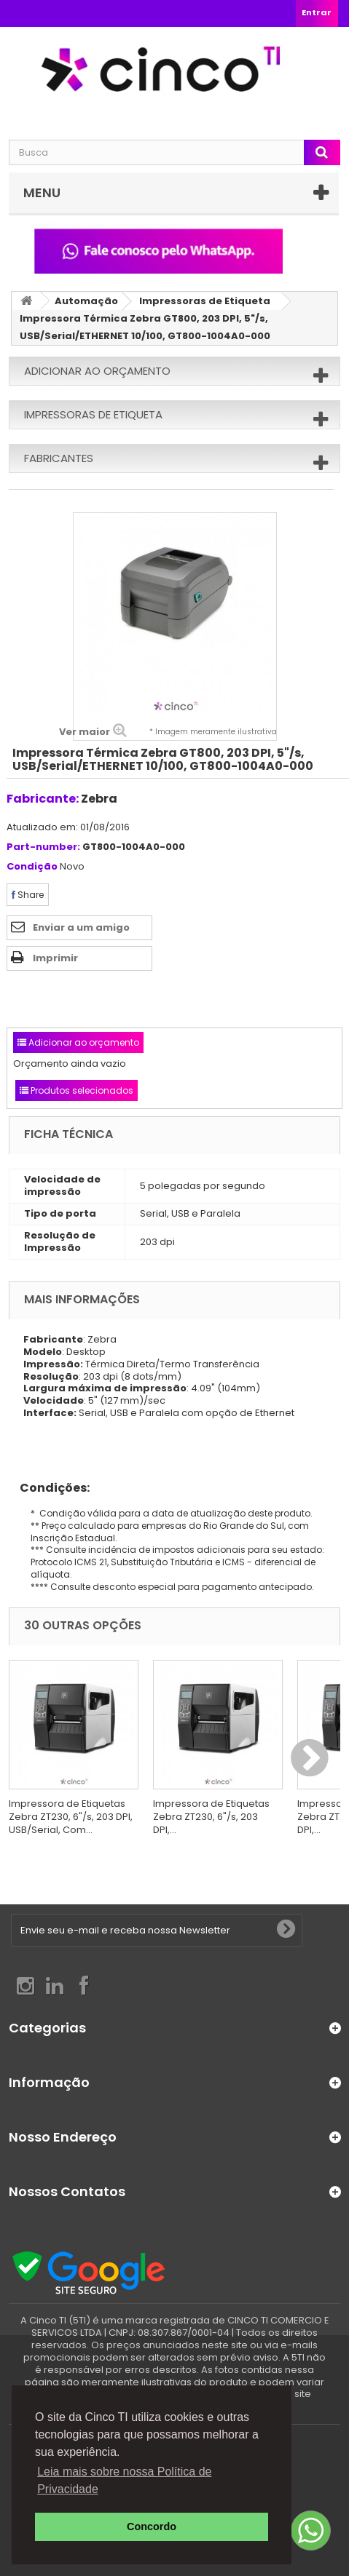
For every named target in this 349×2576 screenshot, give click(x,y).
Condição (32, 867)
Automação (86, 301)
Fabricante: (43, 798)
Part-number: (43, 847)
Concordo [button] (151, 2526)
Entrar (317, 12)
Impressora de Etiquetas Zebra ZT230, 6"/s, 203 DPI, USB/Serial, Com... (71, 1817)
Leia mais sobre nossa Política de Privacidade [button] (124, 2480)
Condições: (49, 1487)
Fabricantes (58, 458)
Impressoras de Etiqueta (204, 301)
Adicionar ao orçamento (97, 370)
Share (28, 895)
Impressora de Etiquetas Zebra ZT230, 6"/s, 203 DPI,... (211, 1817)
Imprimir (55, 958)
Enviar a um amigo (81, 927)
